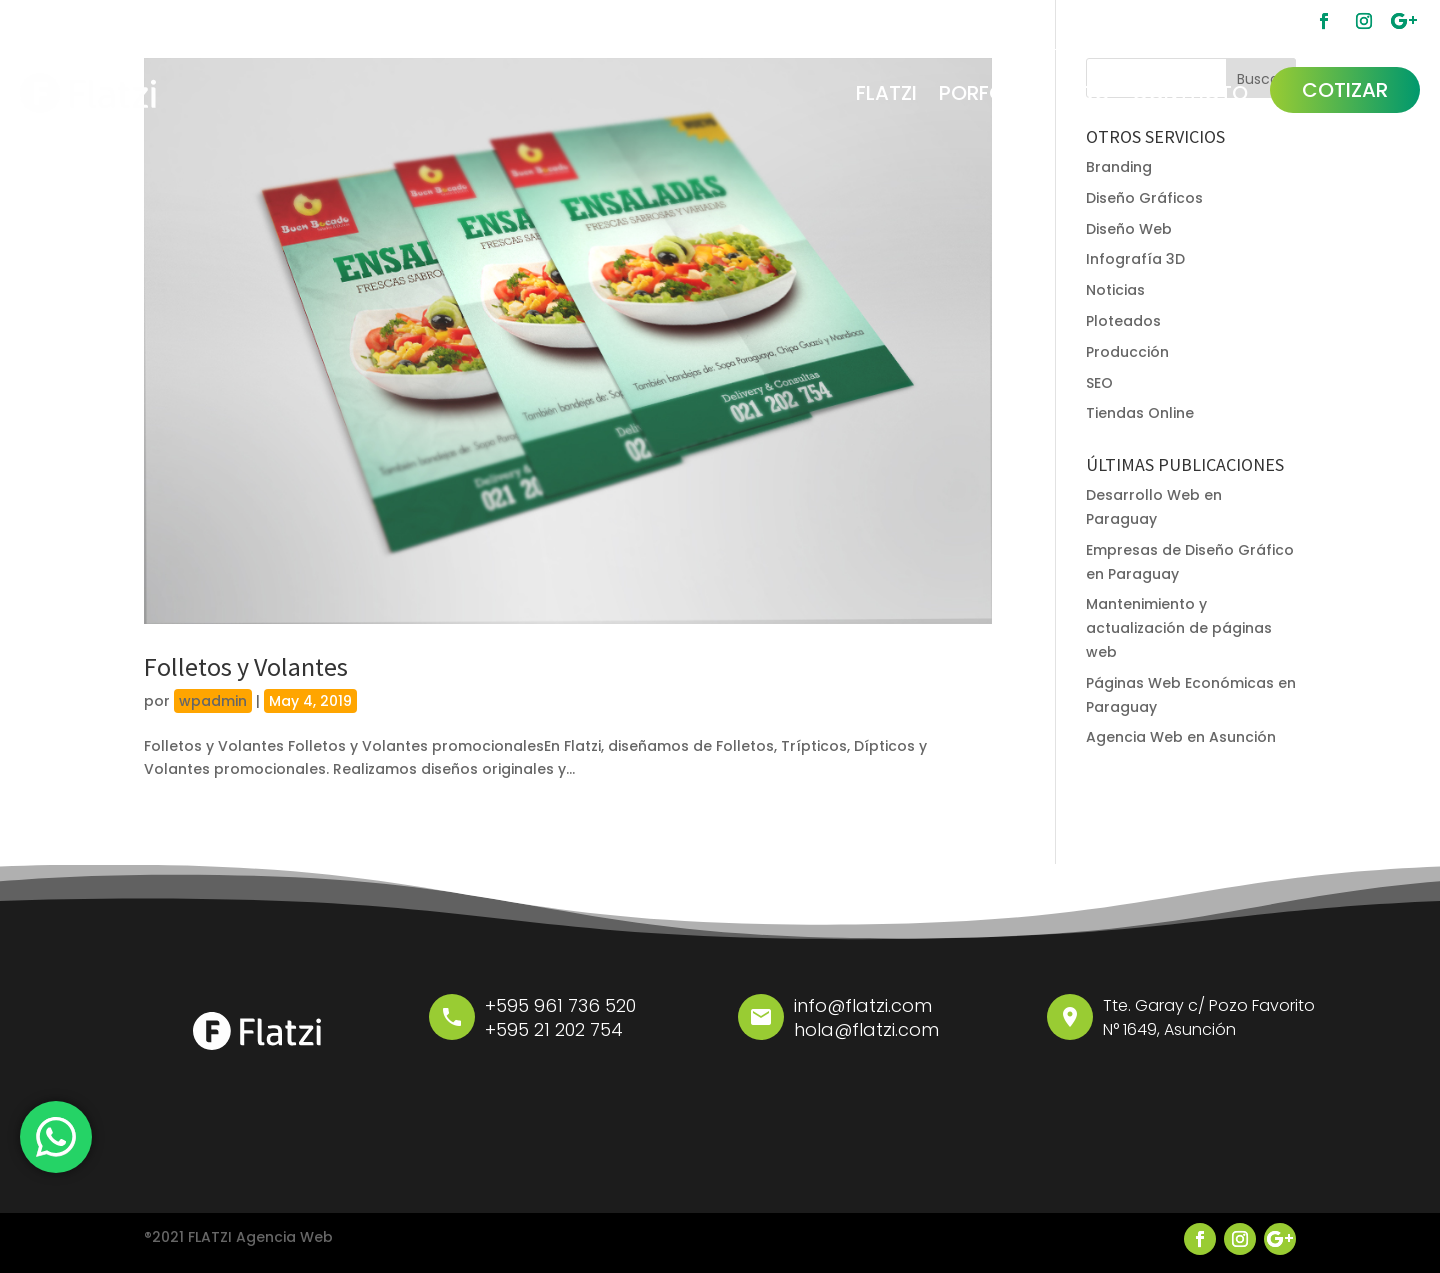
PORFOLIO (987, 93)
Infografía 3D (1135, 259)
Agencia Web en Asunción (1181, 737)
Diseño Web (1129, 229)
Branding (1119, 167)
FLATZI (886, 93)
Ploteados (1123, 321)
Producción (1127, 352)
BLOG (1083, 93)
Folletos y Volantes (246, 666)
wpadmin (213, 701)
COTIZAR (1345, 90)
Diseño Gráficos (1144, 198)
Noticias (1115, 290)
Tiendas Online (1140, 413)
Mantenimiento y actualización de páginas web (1179, 628)
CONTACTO (1190, 93)
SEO (1099, 383)
